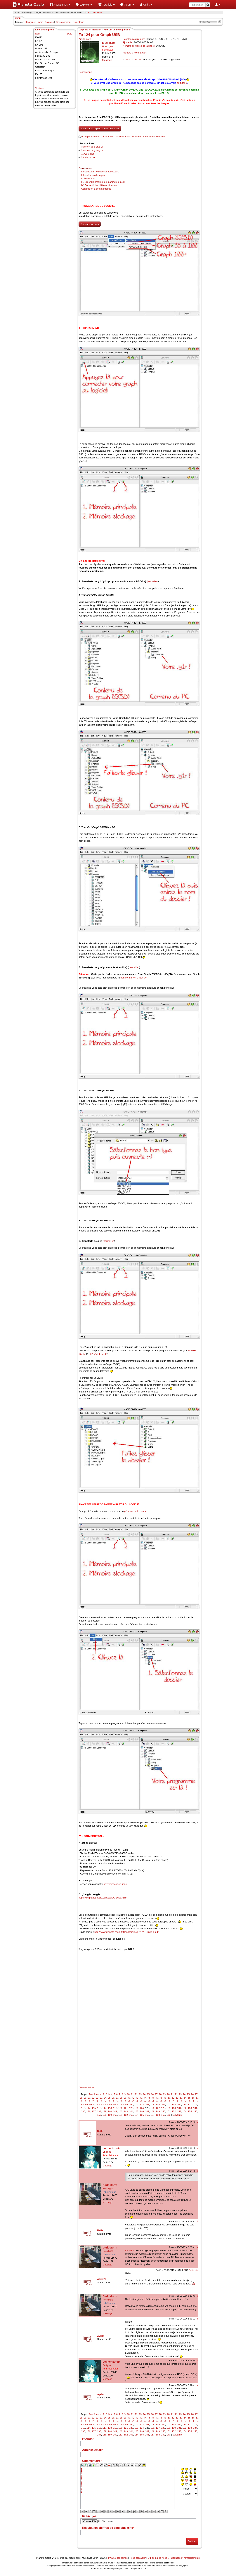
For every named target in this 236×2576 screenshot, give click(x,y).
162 (126, 2115)
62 (97, 2101)
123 (136, 2108)
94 (106, 2104)
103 (147, 2104)
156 (195, 2111)
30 (89, 2097)
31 (93, 2097)
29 (85, 2097)
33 (101, 2097)
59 (85, 2101)
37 (117, 2097)
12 (136, 2094)
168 (158, 2115)
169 (163, 2115)
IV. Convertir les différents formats (99, 185)
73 (141, 2101)
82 (177, 2101)
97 (118, 2104)
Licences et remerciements (185, 2557)
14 (144, 2094)
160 (115, 2115)
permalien (153, 581)
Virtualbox (130, 2250)
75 (149, 2101)
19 (164, 2094)
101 (136, 2104)
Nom (37, 33)
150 (163, 2111)
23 (180, 2094)
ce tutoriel (182, 83)
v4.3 (54, 2557)
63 (101, 2101)
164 (136, 2115)
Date (69, 33)
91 (94, 2104)
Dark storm (110, 2185)
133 (190, 2108)
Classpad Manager (44, 70)
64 (105, 2101)
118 (110, 2108)
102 (142, 2104)
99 (126, 2104)
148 (152, 2111)
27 (196, 2094)
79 (165, 2101)
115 (94, 2108)
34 (105, 2097)
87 (197, 2101)
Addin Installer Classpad (47, 52)
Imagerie (30, 22)
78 (161, 2101)
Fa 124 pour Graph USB (47, 63)
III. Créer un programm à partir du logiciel (103, 182)
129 (168, 2108)
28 (81, 2097)
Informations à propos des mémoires (99, 128)
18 (160, 2094)
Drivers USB (41, 48)
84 (185, 2101)
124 (142, 2108)
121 (126, 2108)
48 (161, 2097)
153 (179, 2111)
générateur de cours (135, 1511)
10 (128, 2094)
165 (142, 2115)
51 (173, 2097)
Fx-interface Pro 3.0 (45, 59)
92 (98, 2104)
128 (163, 2108)
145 (136, 2111)
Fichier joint (193, 2270)
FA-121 (38, 41)
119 (115, 2108)
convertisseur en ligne (115, 1884)
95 (110, 2104)
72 (137, 2101)
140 (110, 2111)
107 (168, 2104)
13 (140, 2094)
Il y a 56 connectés (118, 2557)
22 (176, 2094)
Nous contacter (138, 2557)
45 (149, 2097)
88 (82, 2104)
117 (105, 2108)
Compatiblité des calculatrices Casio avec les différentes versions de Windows (123, 136)
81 (173, 2101)
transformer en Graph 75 (133, 977)
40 (129, 2097)
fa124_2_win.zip (133, 59)
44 (145, 2097)
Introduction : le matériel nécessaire (100, 171)
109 (179, 2104)
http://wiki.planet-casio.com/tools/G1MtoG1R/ (102, 1897)
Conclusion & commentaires (96, 188)
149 (158, 2111)
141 (115, 2111)
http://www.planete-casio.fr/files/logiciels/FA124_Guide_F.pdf (126, 1932)
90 (90, 2104)
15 (148, 2094)
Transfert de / (92, 146)
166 (147, 2115)
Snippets (49, 22)
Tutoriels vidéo (88, 157)
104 (152, 2104)
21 (172, 2094)
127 (158, 2108)
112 (195, 2104)
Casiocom (40, 67)
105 (158, 2104)
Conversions (87, 154)
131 (179, 2108)
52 (177, 2097)
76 (153, 2101)
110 (185, 2104)
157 (99, 2115)
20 (168, 2094)
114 (88, 2108)
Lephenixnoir (111, 2148)
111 (190, 2104)
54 (185, 2097)
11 (132, 2094)
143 (126, 2111)
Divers (40, 22)
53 (181, 2097)
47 (157, 2097)
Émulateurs (78, 22)
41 (133, 2097)
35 (109, 2097)
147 (147, 2111)
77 (157, 2101)
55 (189, 2097)
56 (193, 2097)
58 (81, 2101)
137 (94, 2111)
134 (195, 2108)
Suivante (177, 2115)
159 (110, 2115)
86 (193, 2101)
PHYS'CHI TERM (98, 1353)
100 (131, 2104)
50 (169, 2097)
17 (156, 2094)
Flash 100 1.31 (42, 56)
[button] (60, 4)
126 (152, 2108)
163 (131, 2115)
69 (125, 2101)
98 (122, 2104)
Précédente (95, 2094)
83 (181, 2101)
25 (188, 2094)
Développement (63, 22)
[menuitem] (60, 4)
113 (83, 2108)
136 (88, 2111)
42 (137, 2097)
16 (152, 2094)
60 (89, 2101)
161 (120, 2115)
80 (169, 2101)
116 (99, 2108)
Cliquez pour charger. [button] (93, 12)
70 (129, 2101)
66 (113, 2101)
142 (120, 2111)
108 (174, 2104)
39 (125, 2097)
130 (174, 2108)
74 (145, 2101)
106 (163, 2104)
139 (104, 2111)
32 (97, 2097)
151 (168, 2111)
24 (184, 2094)
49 (165, 2097)
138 (99, 2111)
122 (131, 2108)
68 (121, 2101)
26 (192, 2094)
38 (121, 2097)
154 (185, 2111)
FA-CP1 (39, 45)
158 (105, 2115)
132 (185, 2108)
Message (107, 60)
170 (168, 2115)
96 (114, 2104)
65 (109, 2101)
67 (117, 2101)
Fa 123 (38, 74)
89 (86, 2104)
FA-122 (38, 37)
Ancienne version (89, 224)
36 (113, 2097)
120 (120, 2108)
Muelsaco (108, 42)
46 (153, 2097)
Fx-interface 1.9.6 (43, 78)
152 (174, 2111)
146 (142, 2111)
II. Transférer (88, 178)
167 (152, 2115)
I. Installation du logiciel (93, 175)
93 (102, 2104)
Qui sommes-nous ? (158, 2557)
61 (93, 2101)
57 (197, 2097)
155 (190, 2111)
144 (131, 2111)
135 (83, 2111)
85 (189, 2101)
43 (141, 2097)
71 (133, 2101)
